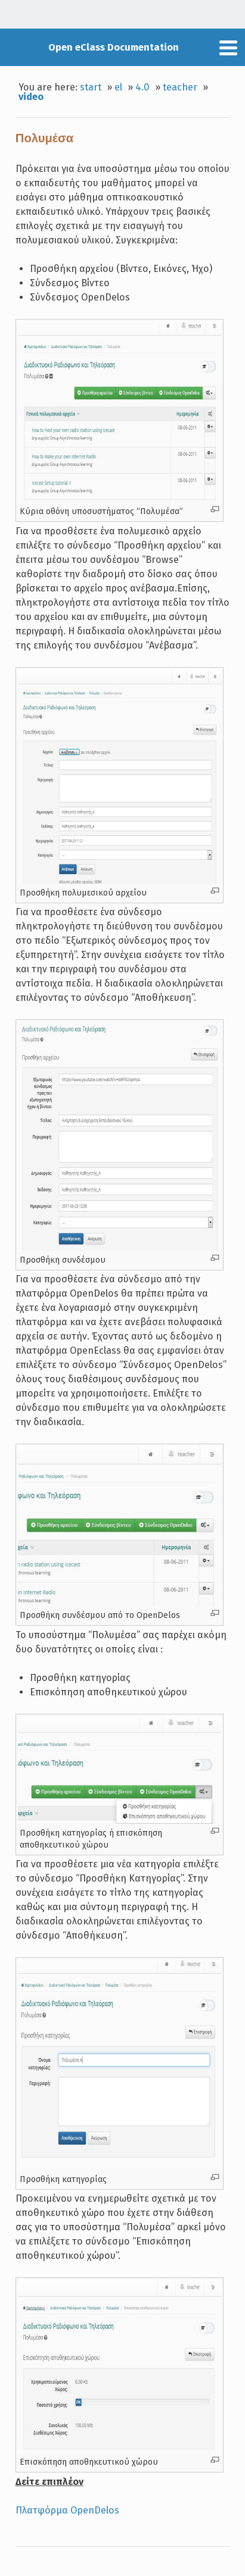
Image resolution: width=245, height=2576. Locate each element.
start (90, 87)
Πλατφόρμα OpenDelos (67, 2510)
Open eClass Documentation (113, 47)
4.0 (142, 87)
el (118, 87)
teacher (180, 87)
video (31, 96)
